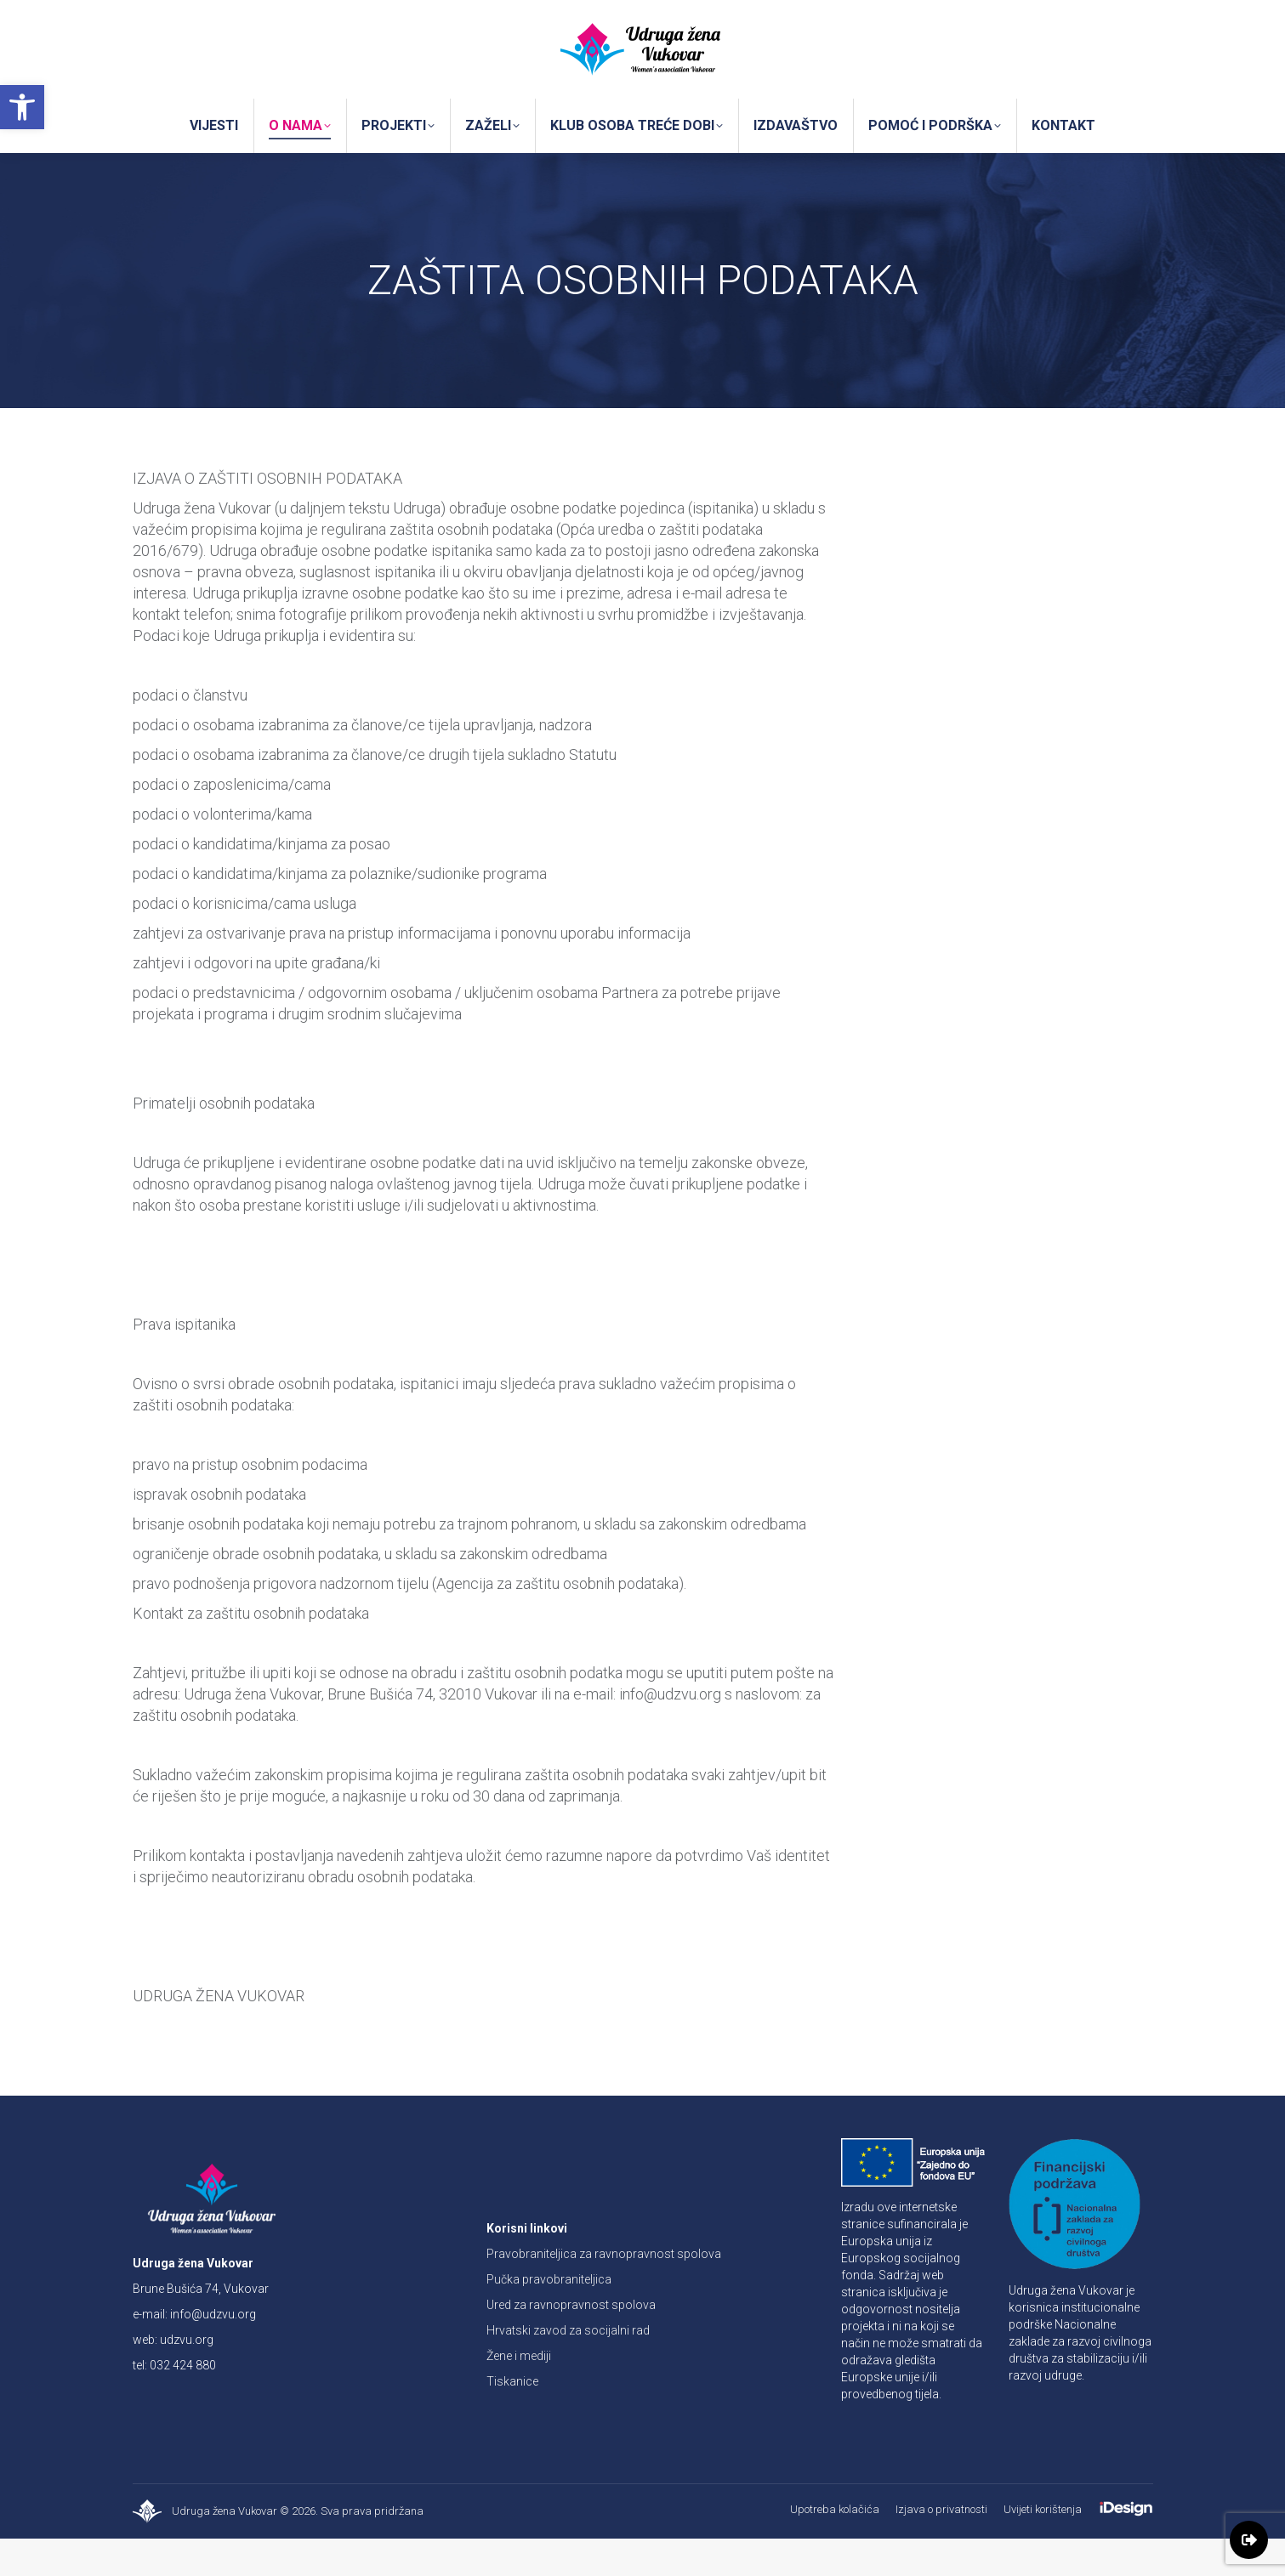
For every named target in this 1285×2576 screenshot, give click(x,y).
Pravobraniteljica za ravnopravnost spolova (603, 2291)
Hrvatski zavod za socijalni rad (568, 2368)
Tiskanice (512, 2419)
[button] (22, 107)
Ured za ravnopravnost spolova (571, 2342)
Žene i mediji (518, 2393)
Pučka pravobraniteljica (548, 2317)
